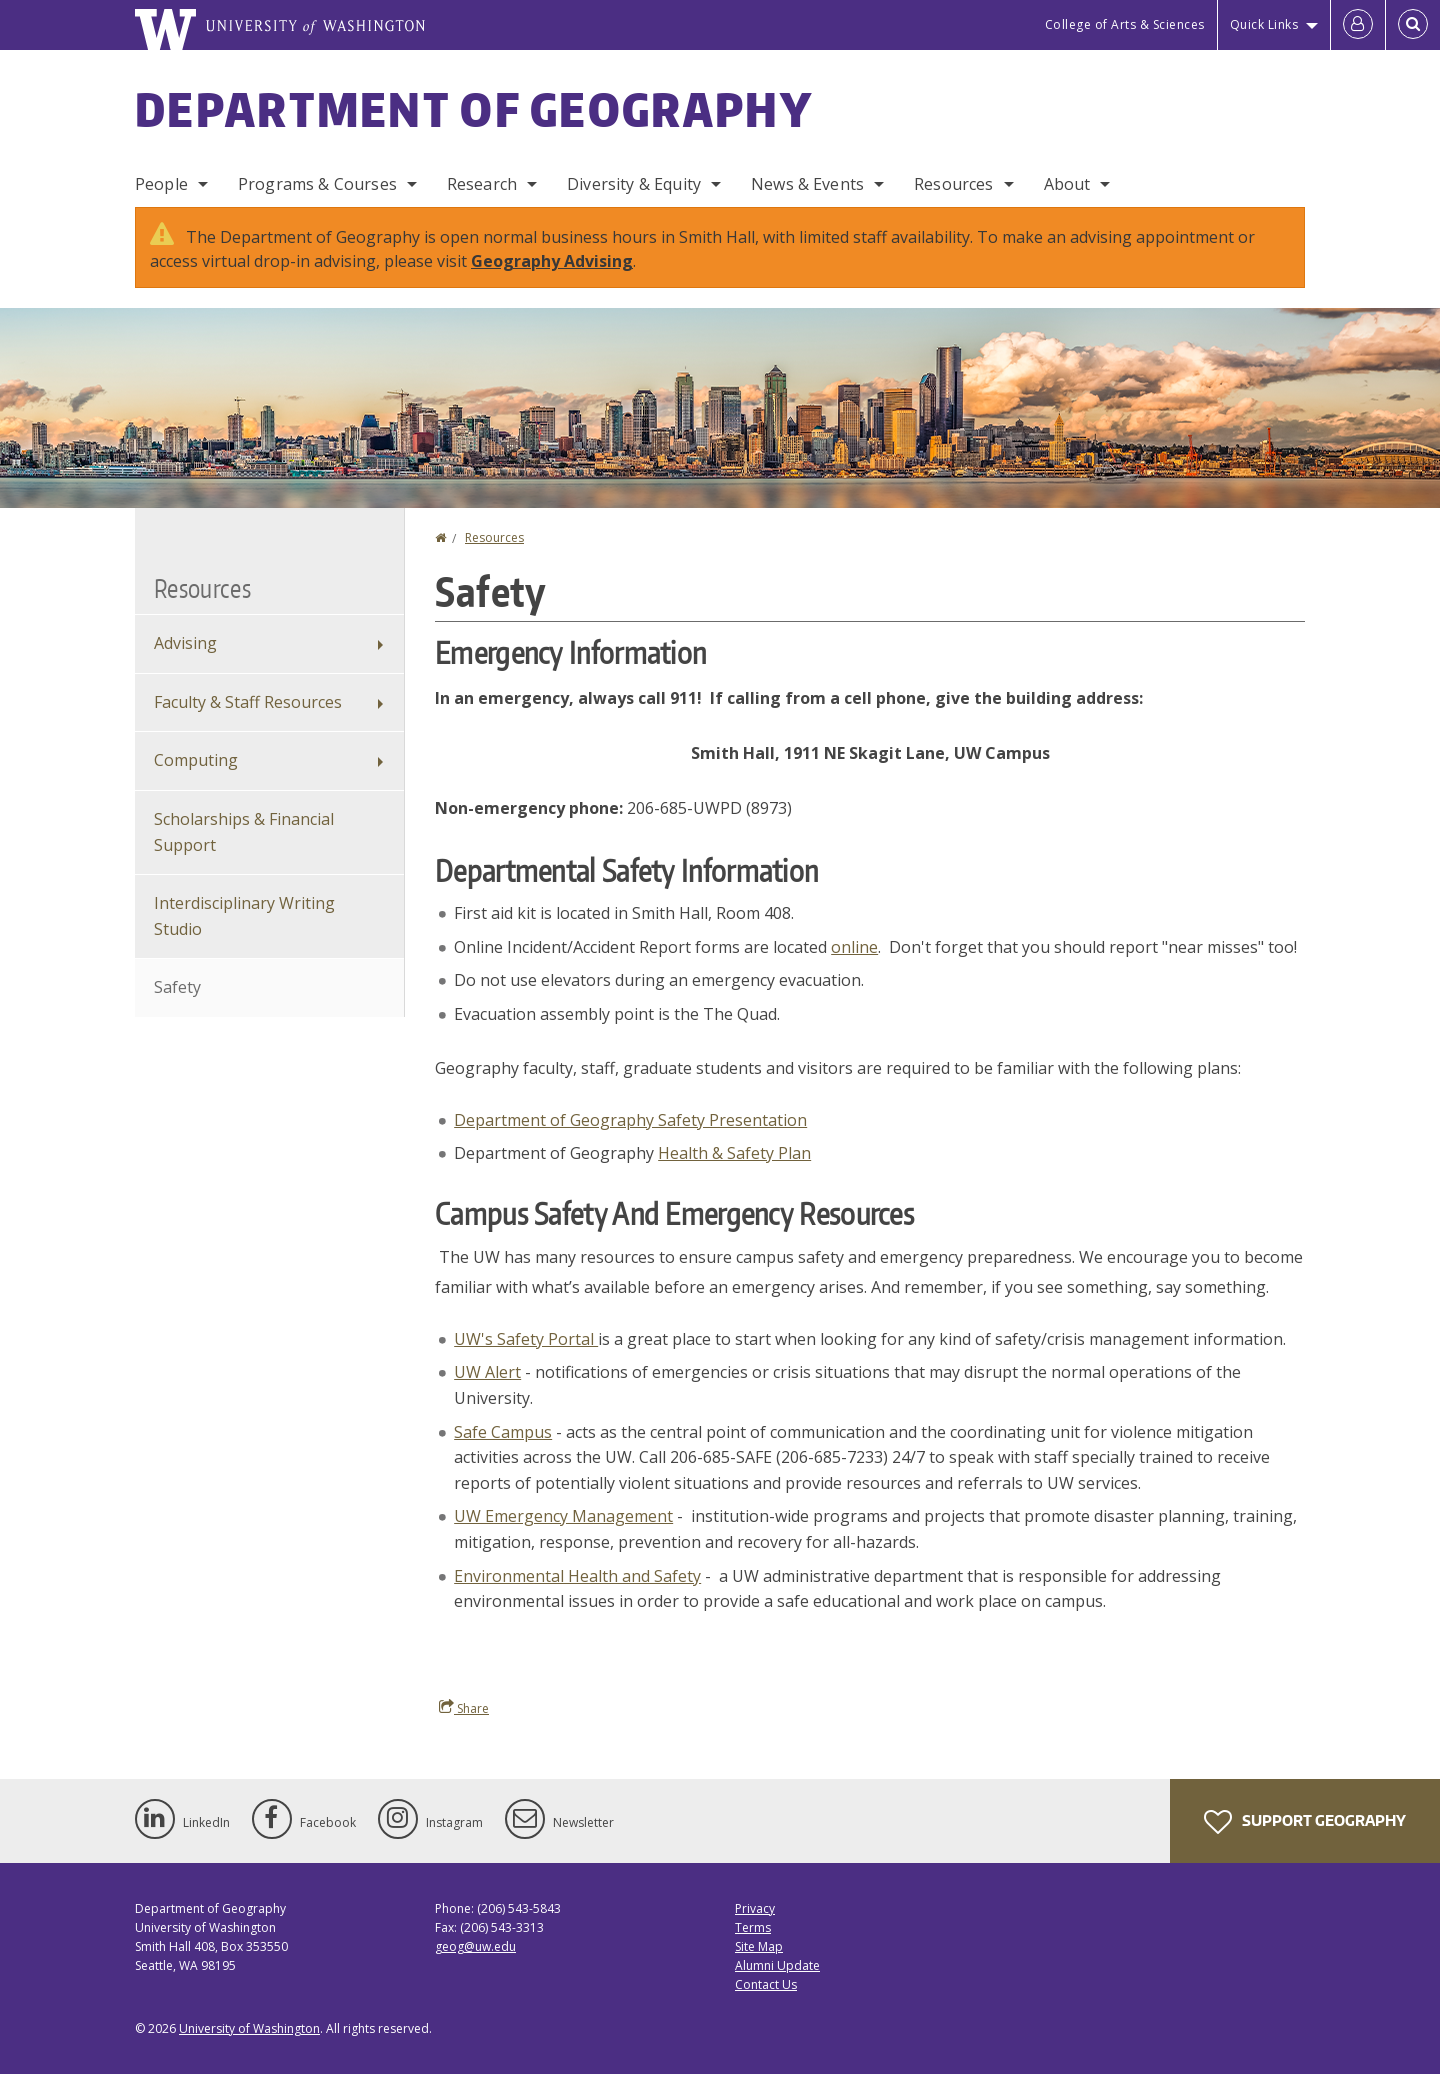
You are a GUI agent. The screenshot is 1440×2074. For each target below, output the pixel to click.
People (161, 184)
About (1067, 184)
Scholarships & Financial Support (244, 832)
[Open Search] (1413, 25)
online (854, 947)
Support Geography (1305, 1822)
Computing (196, 760)
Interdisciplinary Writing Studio (244, 916)
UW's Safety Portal (526, 1339)
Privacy (755, 1908)
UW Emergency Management (563, 1516)
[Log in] (1358, 25)
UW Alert (487, 1372)
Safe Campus (503, 1432)
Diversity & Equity (634, 184)
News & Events (807, 184)
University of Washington (249, 2028)
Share (464, 1708)
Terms (753, 1927)
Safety (177, 987)
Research (482, 184)
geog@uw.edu (475, 1946)
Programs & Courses (317, 184)
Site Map (759, 1946)
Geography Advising (552, 261)
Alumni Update (777, 1965)
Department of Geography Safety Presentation (630, 1120)
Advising (185, 643)
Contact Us (766, 1984)
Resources (953, 184)
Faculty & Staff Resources (248, 702)
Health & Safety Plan (734, 1153)
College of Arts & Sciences (1125, 24)
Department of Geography (474, 109)
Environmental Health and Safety (577, 1576)
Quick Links (1264, 24)
